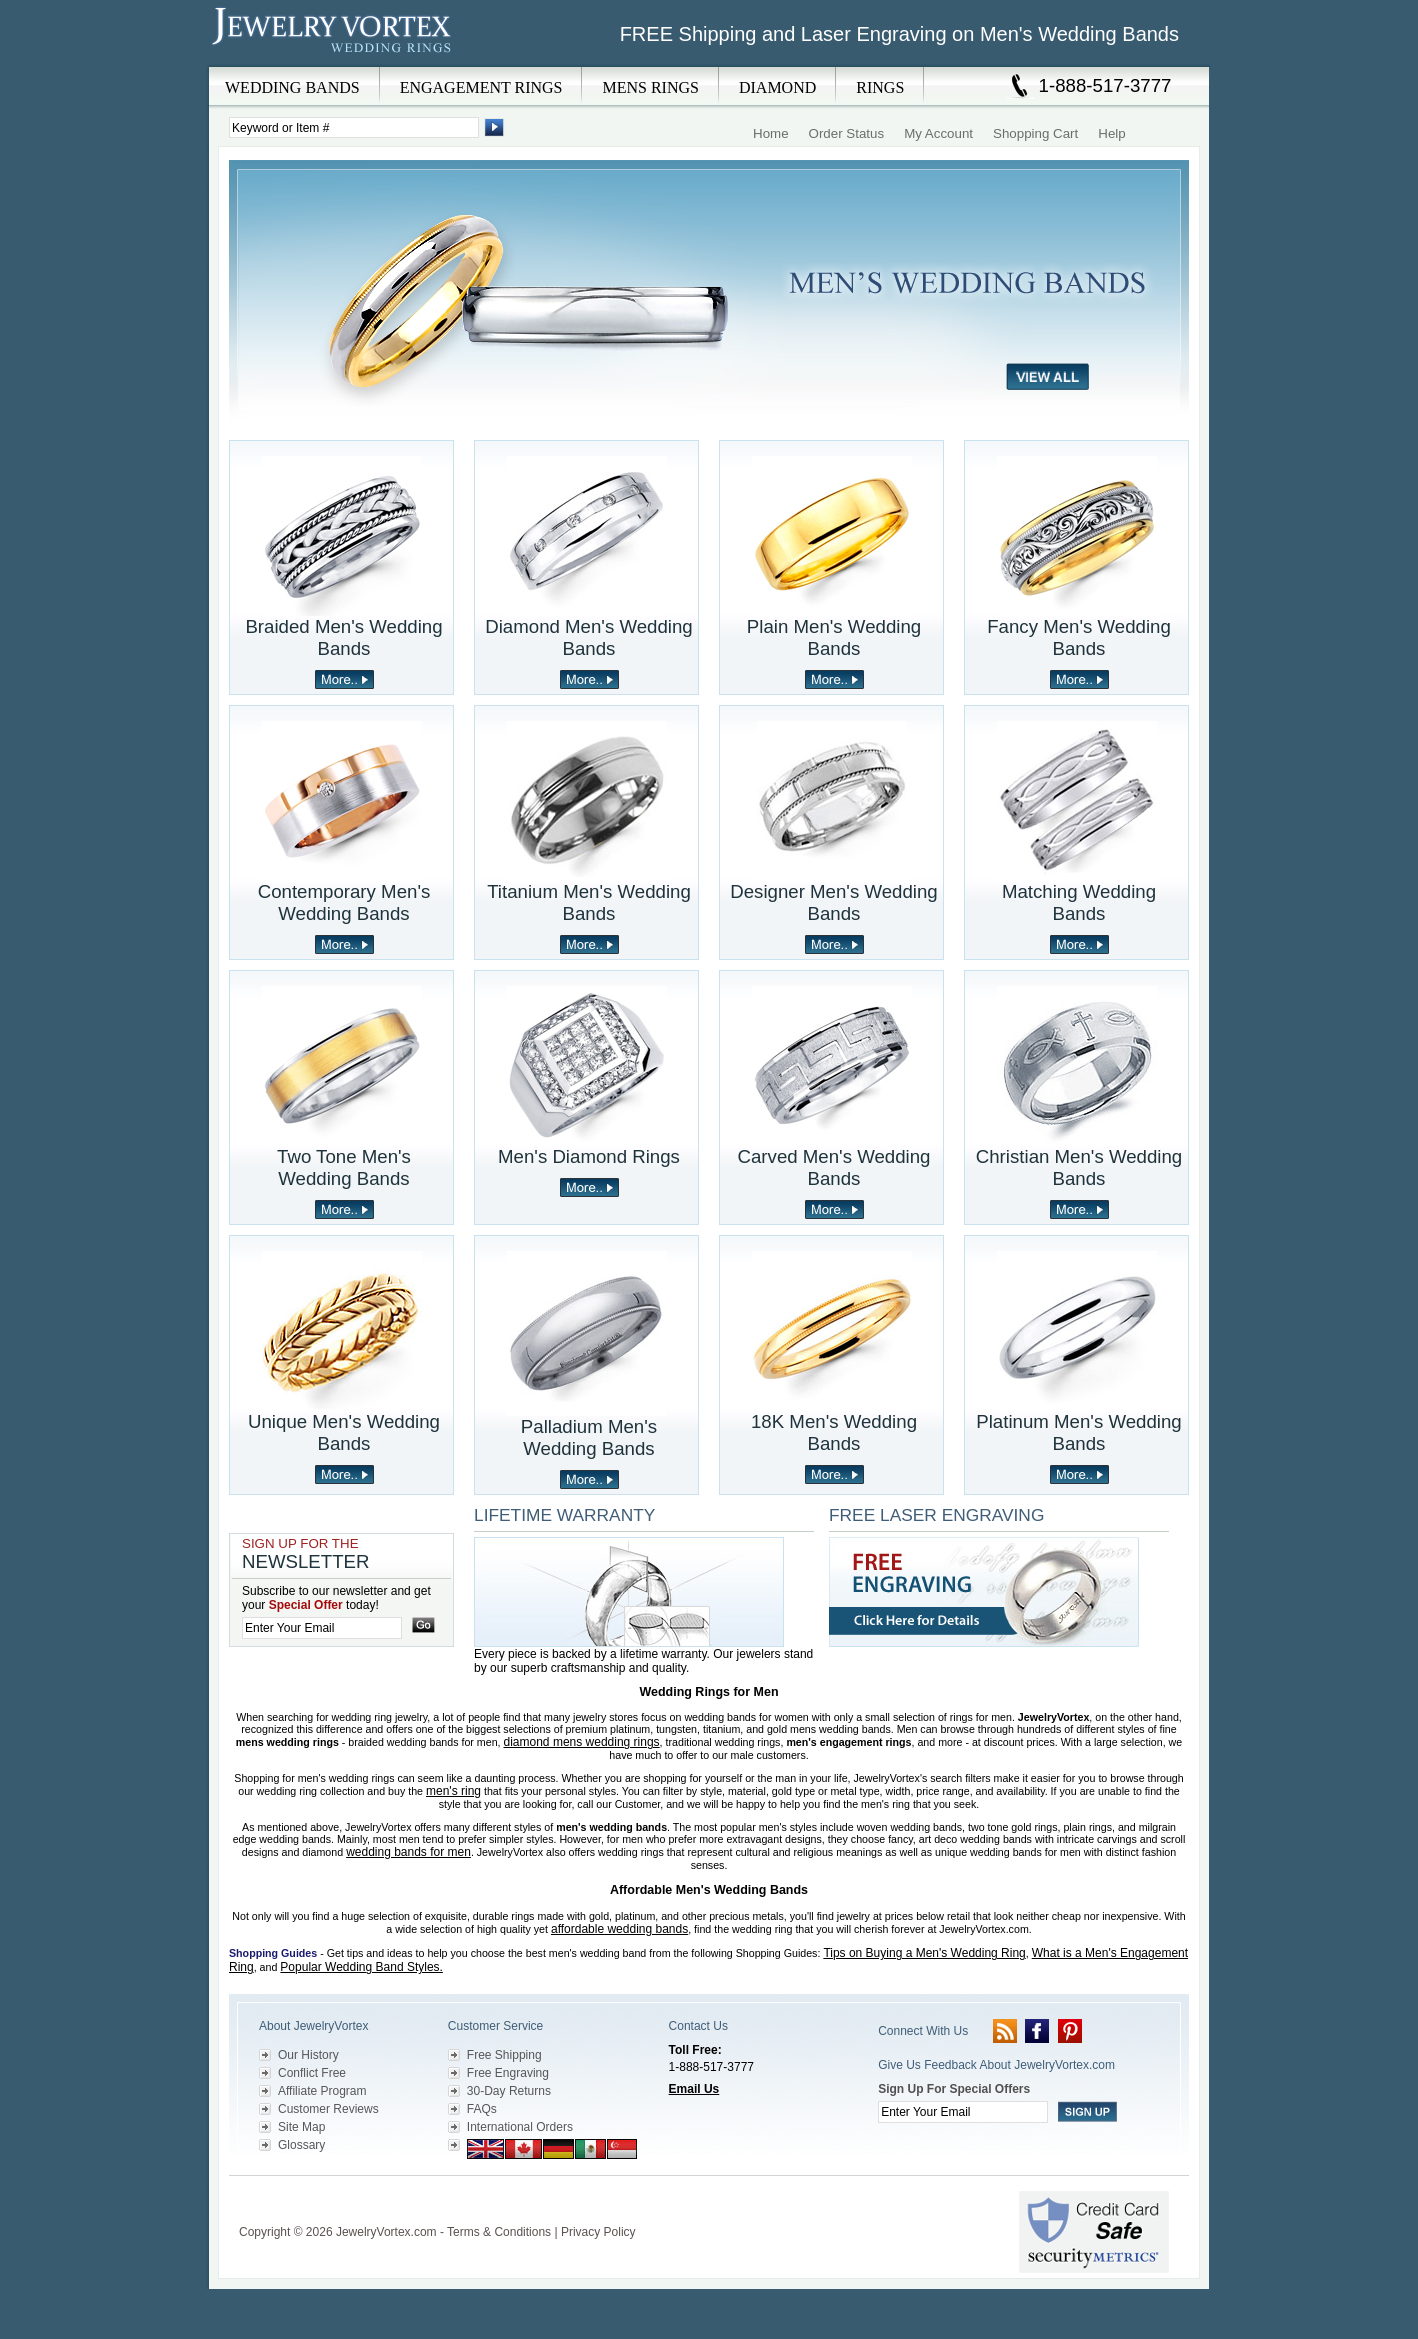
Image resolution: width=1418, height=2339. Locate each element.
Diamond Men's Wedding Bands (589, 637)
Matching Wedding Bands (1079, 902)
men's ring (453, 1791)
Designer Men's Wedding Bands (834, 902)
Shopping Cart (1035, 133)
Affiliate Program (322, 2091)
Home (771, 133)
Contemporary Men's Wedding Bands (344, 902)
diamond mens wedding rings (582, 1742)
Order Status (847, 133)
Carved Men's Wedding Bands (834, 1167)
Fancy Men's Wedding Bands (1079, 637)
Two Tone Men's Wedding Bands (344, 1167)
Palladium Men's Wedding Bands (589, 1437)
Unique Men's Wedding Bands (344, 1432)
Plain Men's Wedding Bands (834, 637)
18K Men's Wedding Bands (834, 1432)
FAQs (482, 2109)
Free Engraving (508, 2073)
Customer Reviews (328, 2109)
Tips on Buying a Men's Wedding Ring (924, 1953)
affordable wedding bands (619, 1929)
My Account (938, 133)
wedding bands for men (408, 1852)
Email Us (694, 2089)
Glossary (301, 2145)
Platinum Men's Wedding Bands (1078, 1432)
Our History (308, 2055)
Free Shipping (504, 2055)
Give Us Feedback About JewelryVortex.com (996, 2065)
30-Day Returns (509, 2091)
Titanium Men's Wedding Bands (589, 902)
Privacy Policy (598, 2232)
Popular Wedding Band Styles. (361, 1967)
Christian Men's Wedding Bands (1079, 1167)
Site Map (301, 2127)
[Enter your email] (322, 1628)
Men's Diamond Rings (589, 1156)
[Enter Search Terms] (354, 127)
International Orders (520, 2127)
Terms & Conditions (499, 2232)
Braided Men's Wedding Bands (343, 637)
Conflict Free (312, 2073)
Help (1111, 133)
